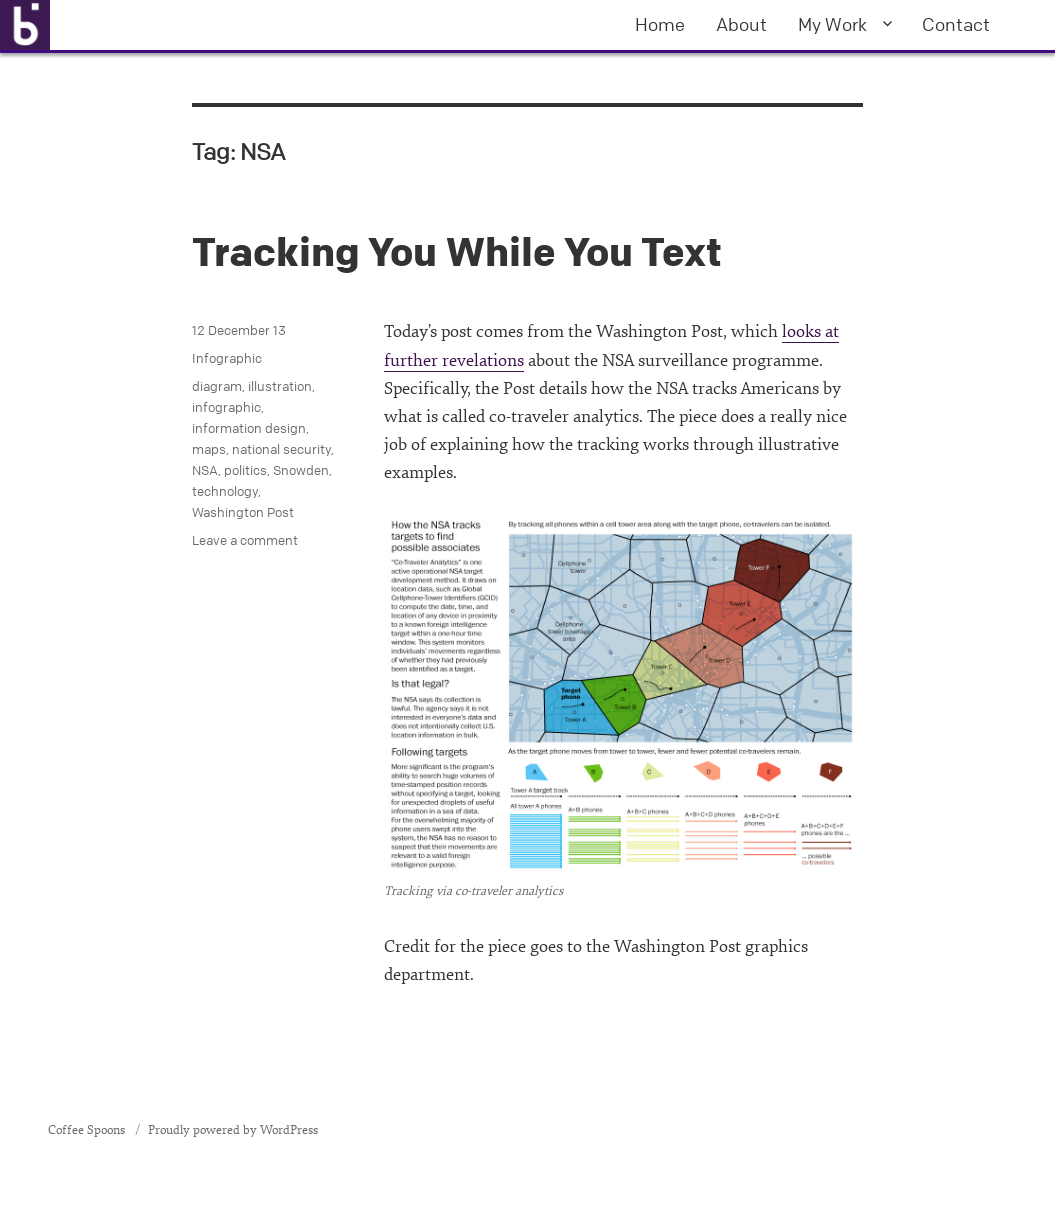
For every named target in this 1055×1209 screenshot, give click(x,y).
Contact (956, 24)
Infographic (227, 358)
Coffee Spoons (88, 1130)
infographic (226, 407)
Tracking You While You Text (457, 251)
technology (225, 491)
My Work (832, 24)
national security (281, 449)
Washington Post (243, 512)
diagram (217, 386)
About (741, 24)
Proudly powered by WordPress (233, 1130)
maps (209, 449)
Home (660, 24)
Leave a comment (245, 540)
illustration (280, 386)
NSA (205, 470)
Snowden (301, 470)
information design (249, 428)
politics (245, 470)
